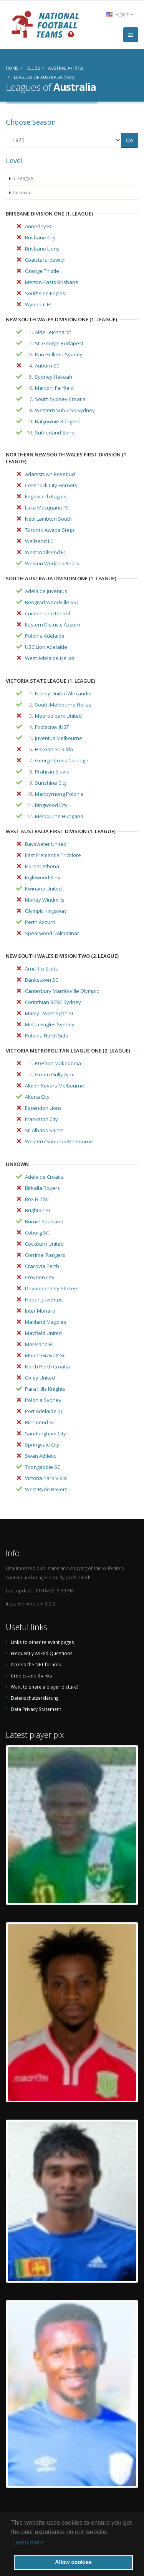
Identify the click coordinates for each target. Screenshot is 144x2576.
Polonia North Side (46, 1035)
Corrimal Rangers (45, 1254)
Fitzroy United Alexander (63, 693)
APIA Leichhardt (53, 332)
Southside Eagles (45, 293)
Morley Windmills (45, 899)
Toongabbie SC (42, 1466)
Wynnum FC (38, 304)
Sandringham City (45, 1433)
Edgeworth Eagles (45, 496)
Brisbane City (40, 237)
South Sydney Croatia (60, 399)
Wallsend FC (39, 541)
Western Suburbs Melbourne (59, 1141)
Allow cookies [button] (73, 2562)
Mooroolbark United (58, 715)
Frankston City (41, 1119)
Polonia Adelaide (45, 635)
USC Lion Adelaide (46, 646)
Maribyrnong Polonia (59, 793)
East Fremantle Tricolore (53, 855)
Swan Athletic (40, 1455)
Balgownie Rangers (57, 421)
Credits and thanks (31, 1675)
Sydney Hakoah (53, 376)
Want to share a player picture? (44, 1687)
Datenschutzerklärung (34, 1698)
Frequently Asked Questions (42, 1653)
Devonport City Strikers (52, 1288)
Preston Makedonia (58, 1063)
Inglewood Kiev (42, 877)
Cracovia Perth (42, 1266)
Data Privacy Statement (36, 1709)
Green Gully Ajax (54, 1074)
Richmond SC (40, 1422)
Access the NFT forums (36, 1664)
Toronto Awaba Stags (50, 529)
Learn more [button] (28, 2542)
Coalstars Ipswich (45, 259)
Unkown (21, 192)
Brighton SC (38, 1210)
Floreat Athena (42, 866)
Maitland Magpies (45, 1321)
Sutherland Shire (54, 432)
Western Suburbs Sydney (65, 410)
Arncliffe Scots (41, 968)
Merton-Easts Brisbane (51, 282)
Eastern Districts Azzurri (52, 624)
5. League (23, 178)
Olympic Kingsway (46, 910)
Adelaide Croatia (44, 1176)
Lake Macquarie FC (47, 507)
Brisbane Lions (42, 248)
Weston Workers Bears (52, 563)
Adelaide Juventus (46, 591)
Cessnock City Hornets (51, 485)
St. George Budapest (59, 343)
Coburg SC (37, 1232)
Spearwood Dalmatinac (52, 933)
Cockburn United (44, 1243)
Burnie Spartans (44, 1221)
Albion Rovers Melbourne (54, 1085)
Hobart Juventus (44, 1299)
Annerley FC (39, 226)
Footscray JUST (52, 726)
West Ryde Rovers (46, 1489)
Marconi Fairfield (54, 387)
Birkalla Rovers (42, 1187)
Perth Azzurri (40, 922)
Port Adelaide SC (44, 1411)
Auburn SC (47, 365)
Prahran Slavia (52, 771)
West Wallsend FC (45, 552)
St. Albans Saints (44, 1130)
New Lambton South (48, 518)
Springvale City (42, 1444)
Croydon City (40, 1277)
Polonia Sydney (43, 1400)
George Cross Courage (61, 760)
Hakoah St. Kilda (54, 749)
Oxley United (40, 1377)
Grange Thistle (42, 270)
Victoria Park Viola (46, 1478)
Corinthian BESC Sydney (53, 1002)
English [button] (119, 14)
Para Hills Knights (45, 1388)
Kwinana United (43, 888)
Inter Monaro (40, 1310)
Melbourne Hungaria (59, 816)
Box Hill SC (37, 1199)
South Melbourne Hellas (63, 704)
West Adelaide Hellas (49, 658)
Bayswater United (45, 843)
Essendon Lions (43, 1107)
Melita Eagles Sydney (49, 1024)
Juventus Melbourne (58, 738)
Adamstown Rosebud (50, 474)
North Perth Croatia (47, 1366)
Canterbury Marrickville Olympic (62, 990)
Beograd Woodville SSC (52, 602)
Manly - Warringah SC (50, 1013)
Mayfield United (43, 1333)
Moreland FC (39, 1344)
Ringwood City (51, 805)
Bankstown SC (41, 979)
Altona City (37, 1096)
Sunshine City (51, 782)
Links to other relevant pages (42, 1642)
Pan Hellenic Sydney (59, 354)
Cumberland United (47, 613)
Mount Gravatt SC (45, 1355)
